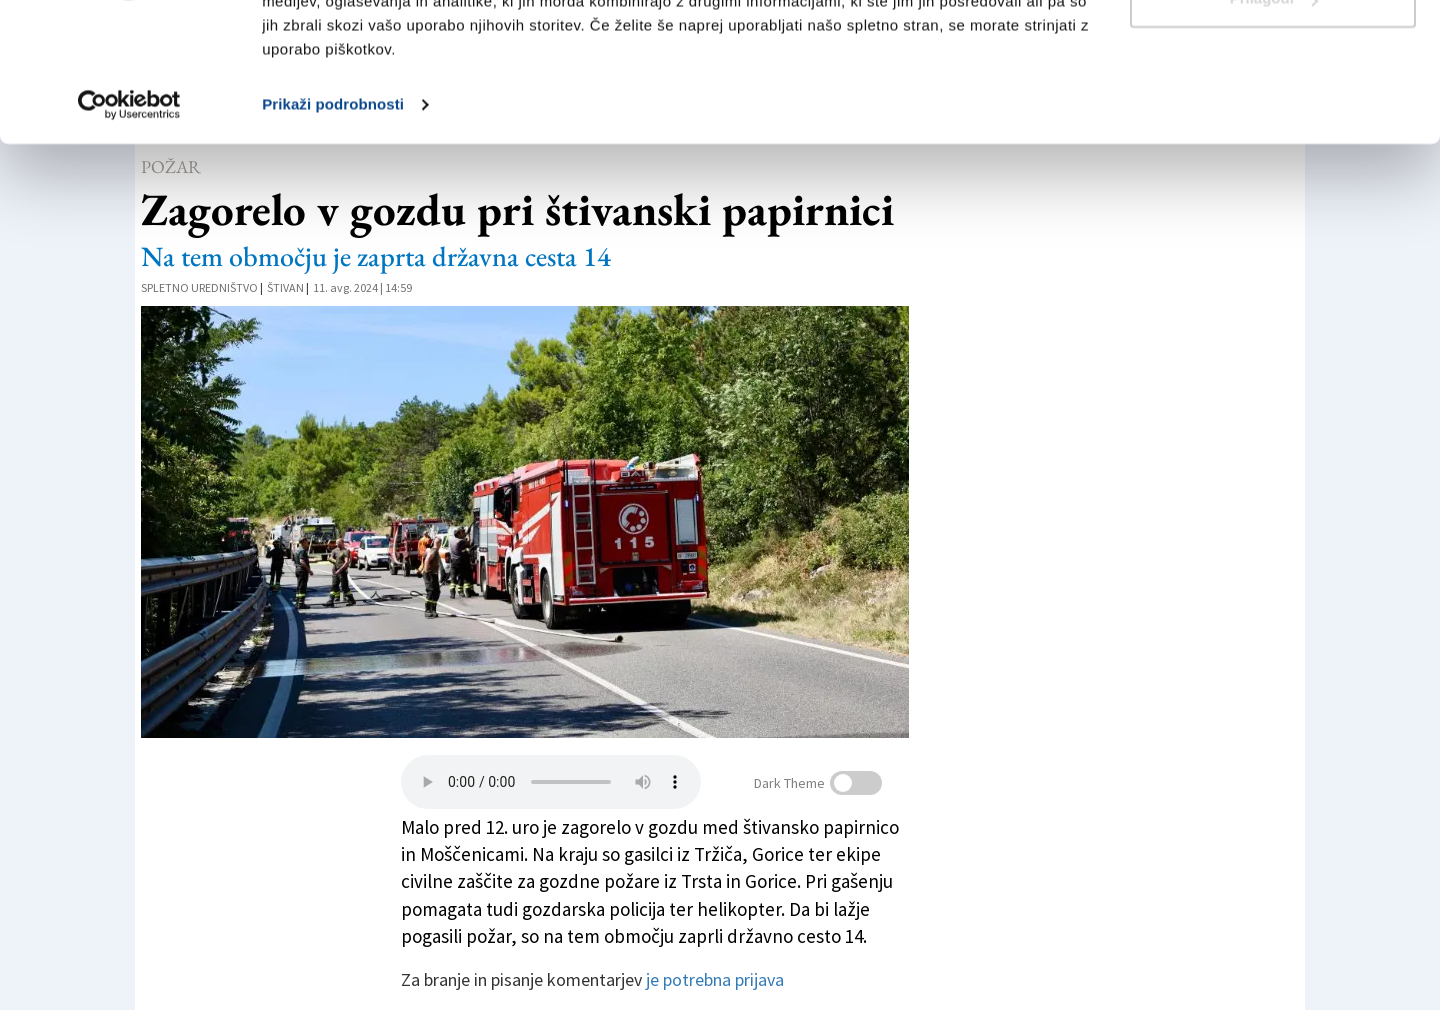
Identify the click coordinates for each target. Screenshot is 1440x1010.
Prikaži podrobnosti (333, 223)
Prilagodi (1274, 118)
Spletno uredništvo (199, 287)
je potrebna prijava (715, 979)
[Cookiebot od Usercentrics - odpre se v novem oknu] (129, 224)
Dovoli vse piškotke (1273, 52)
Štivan (285, 287)
